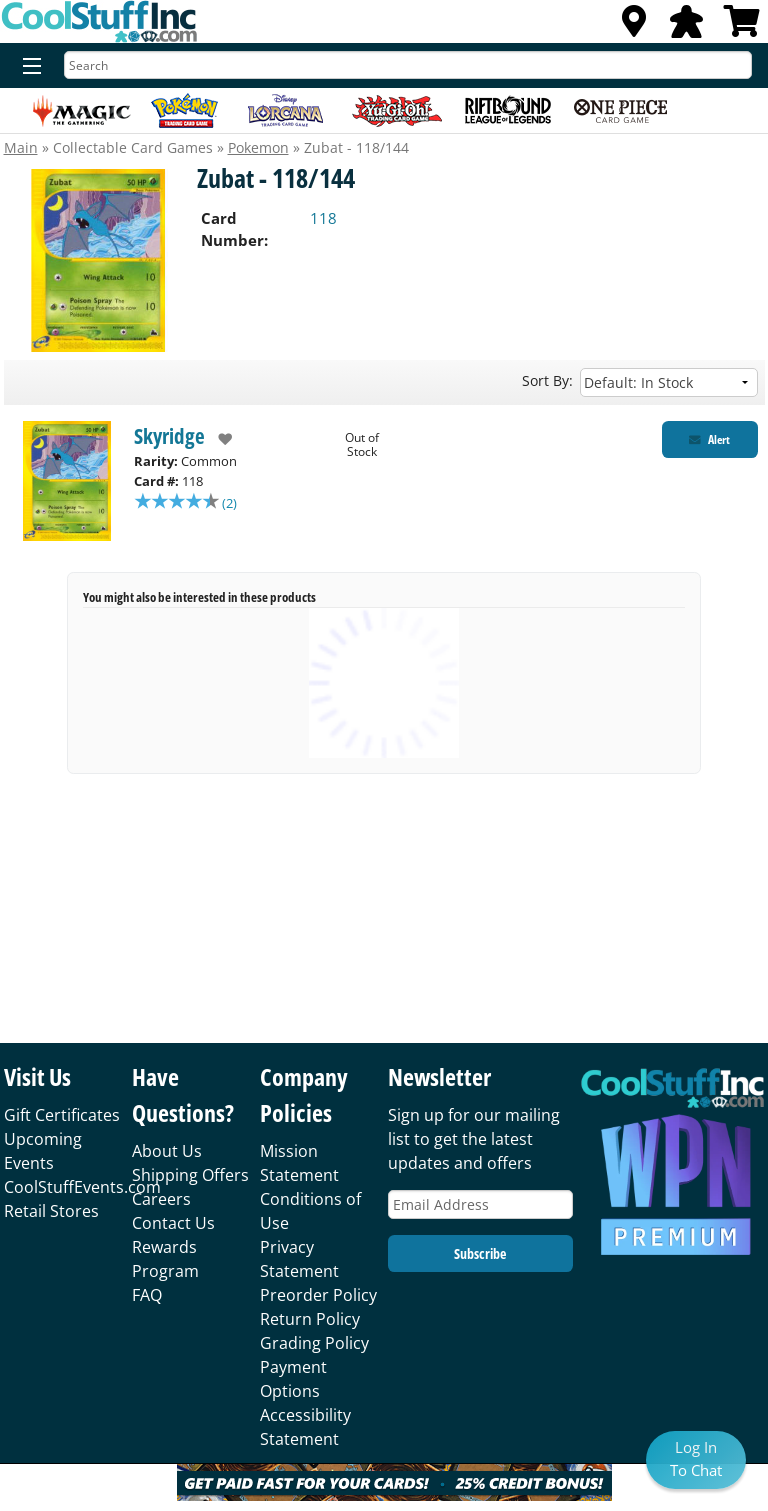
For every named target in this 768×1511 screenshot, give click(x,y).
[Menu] (27, 67)
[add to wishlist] (218, 439)
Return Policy (310, 1319)
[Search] (408, 65)
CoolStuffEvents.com (82, 1187)
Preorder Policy (318, 1295)
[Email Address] (480, 1204)
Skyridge (169, 436)
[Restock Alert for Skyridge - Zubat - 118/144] (710, 439)
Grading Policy (314, 1343)
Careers (161, 1199)
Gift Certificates (62, 1115)
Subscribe (480, 1253)
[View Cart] (742, 27)
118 (323, 218)
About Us (167, 1151)
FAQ (147, 1295)
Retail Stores (51, 1211)
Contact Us (173, 1223)
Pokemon (258, 147)
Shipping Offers (190, 1175)
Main (21, 147)
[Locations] (634, 27)
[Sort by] (669, 382)
